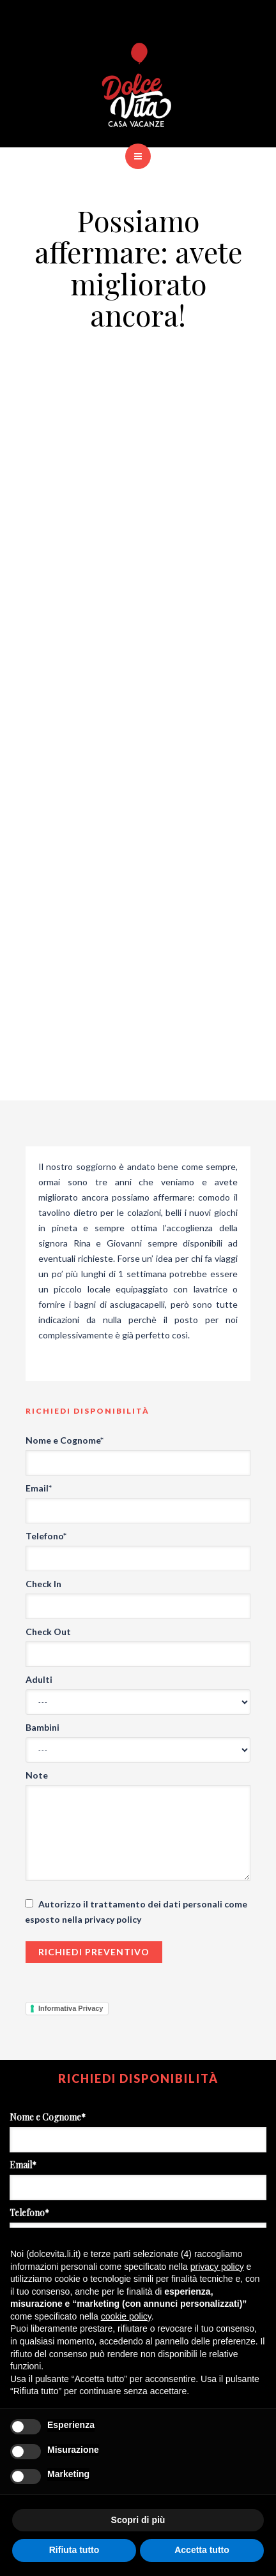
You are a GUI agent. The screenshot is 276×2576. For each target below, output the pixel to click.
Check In (43, 1583)
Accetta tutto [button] (201, 2550)
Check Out (48, 1631)
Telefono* (46, 1535)
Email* (39, 1488)
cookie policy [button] (126, 2316)
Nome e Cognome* (64, 1440)
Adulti (39, 1679)
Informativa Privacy (70, 2008)
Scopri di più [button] (138, 2520)
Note (37, 1775)
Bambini (42, 1727)
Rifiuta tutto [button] (74, 2550)
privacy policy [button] (217, 2266)
